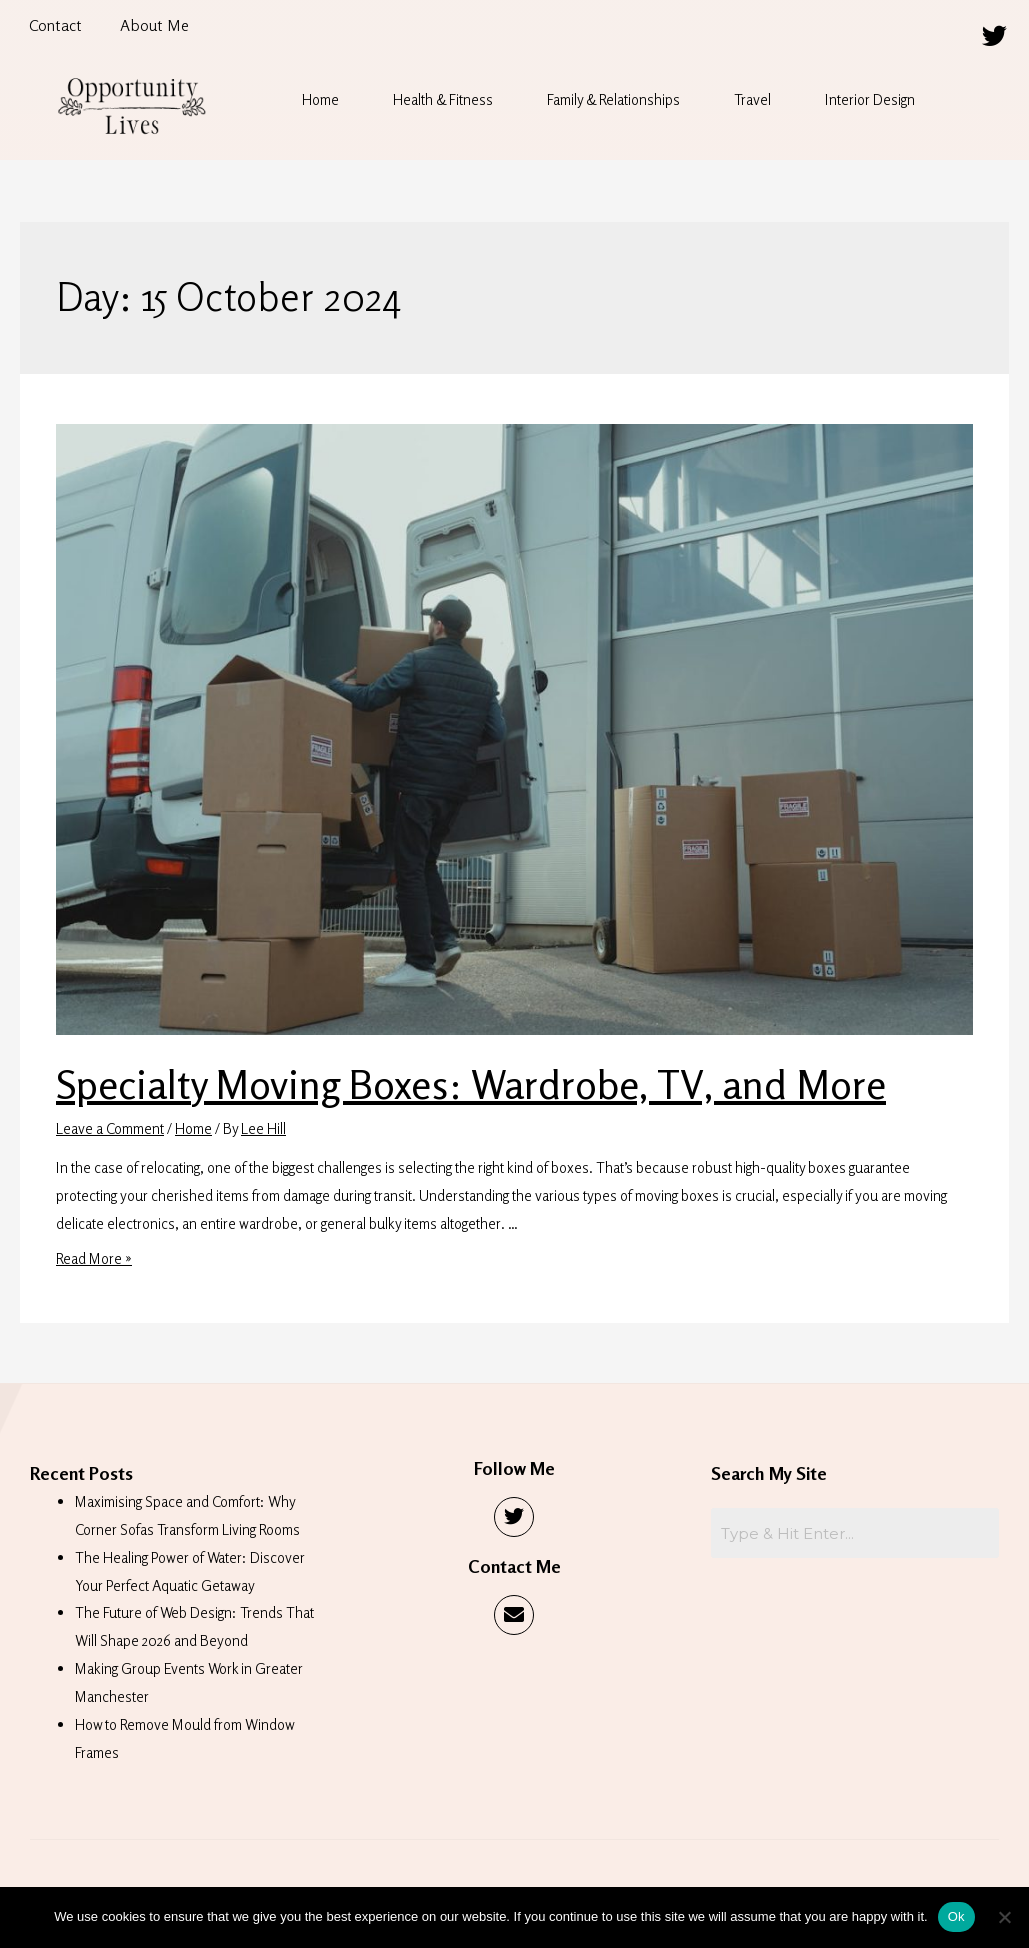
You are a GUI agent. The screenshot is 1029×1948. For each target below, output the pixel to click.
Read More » (94, 1258)
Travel (752, 99)
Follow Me (514, 1468)
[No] (1004, 1917)
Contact (55, 25)
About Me (154, 25)
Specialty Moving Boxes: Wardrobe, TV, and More (471, 1084)
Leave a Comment (110, 1128)
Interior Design (870, 99)
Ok (956, 1916)
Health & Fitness (443, 99)
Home (320, 99)
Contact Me (514, 1566)
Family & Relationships (613, 99)
